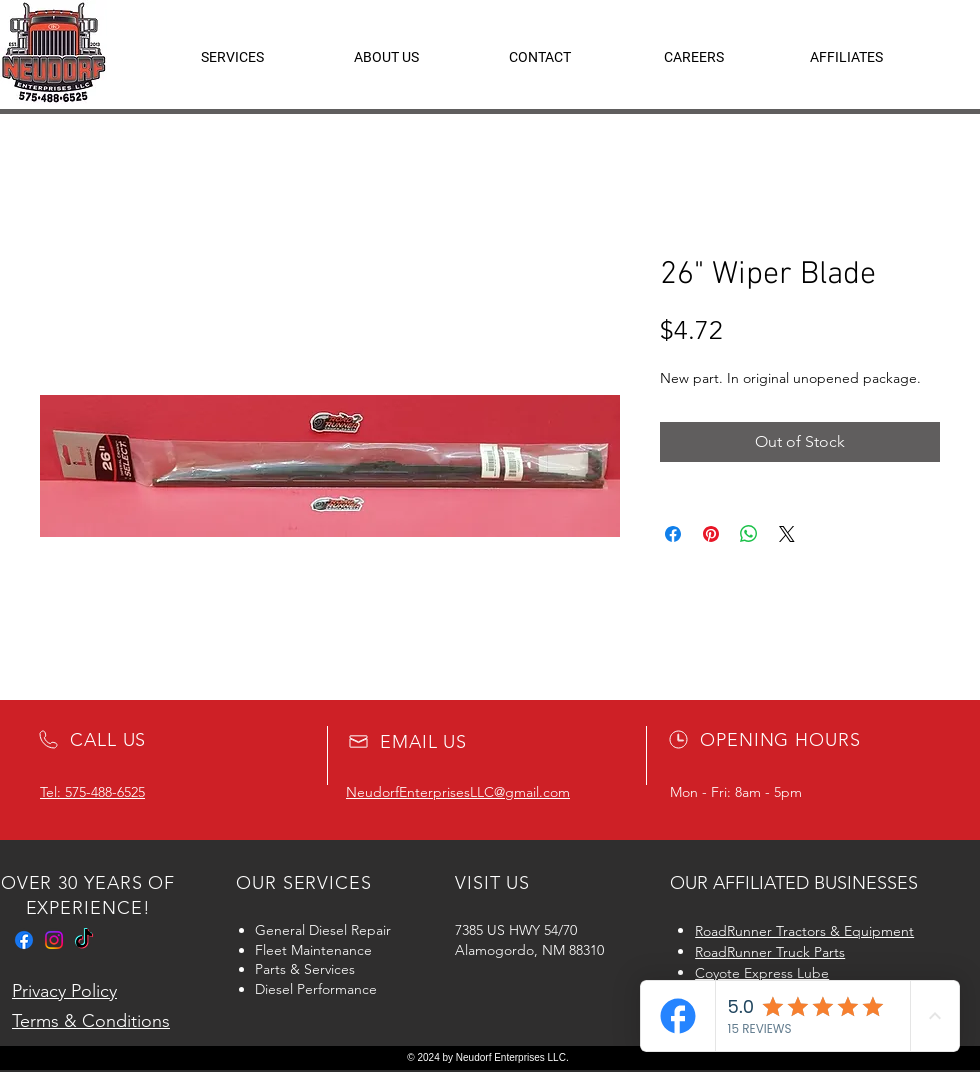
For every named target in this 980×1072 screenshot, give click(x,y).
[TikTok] (84, 940)
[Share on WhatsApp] (749, 534)
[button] (846, 57)
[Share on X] (787, 534)
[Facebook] (24, 940)
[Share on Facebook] (673, 534)
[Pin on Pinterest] (711, 534)
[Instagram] (54, 940)
